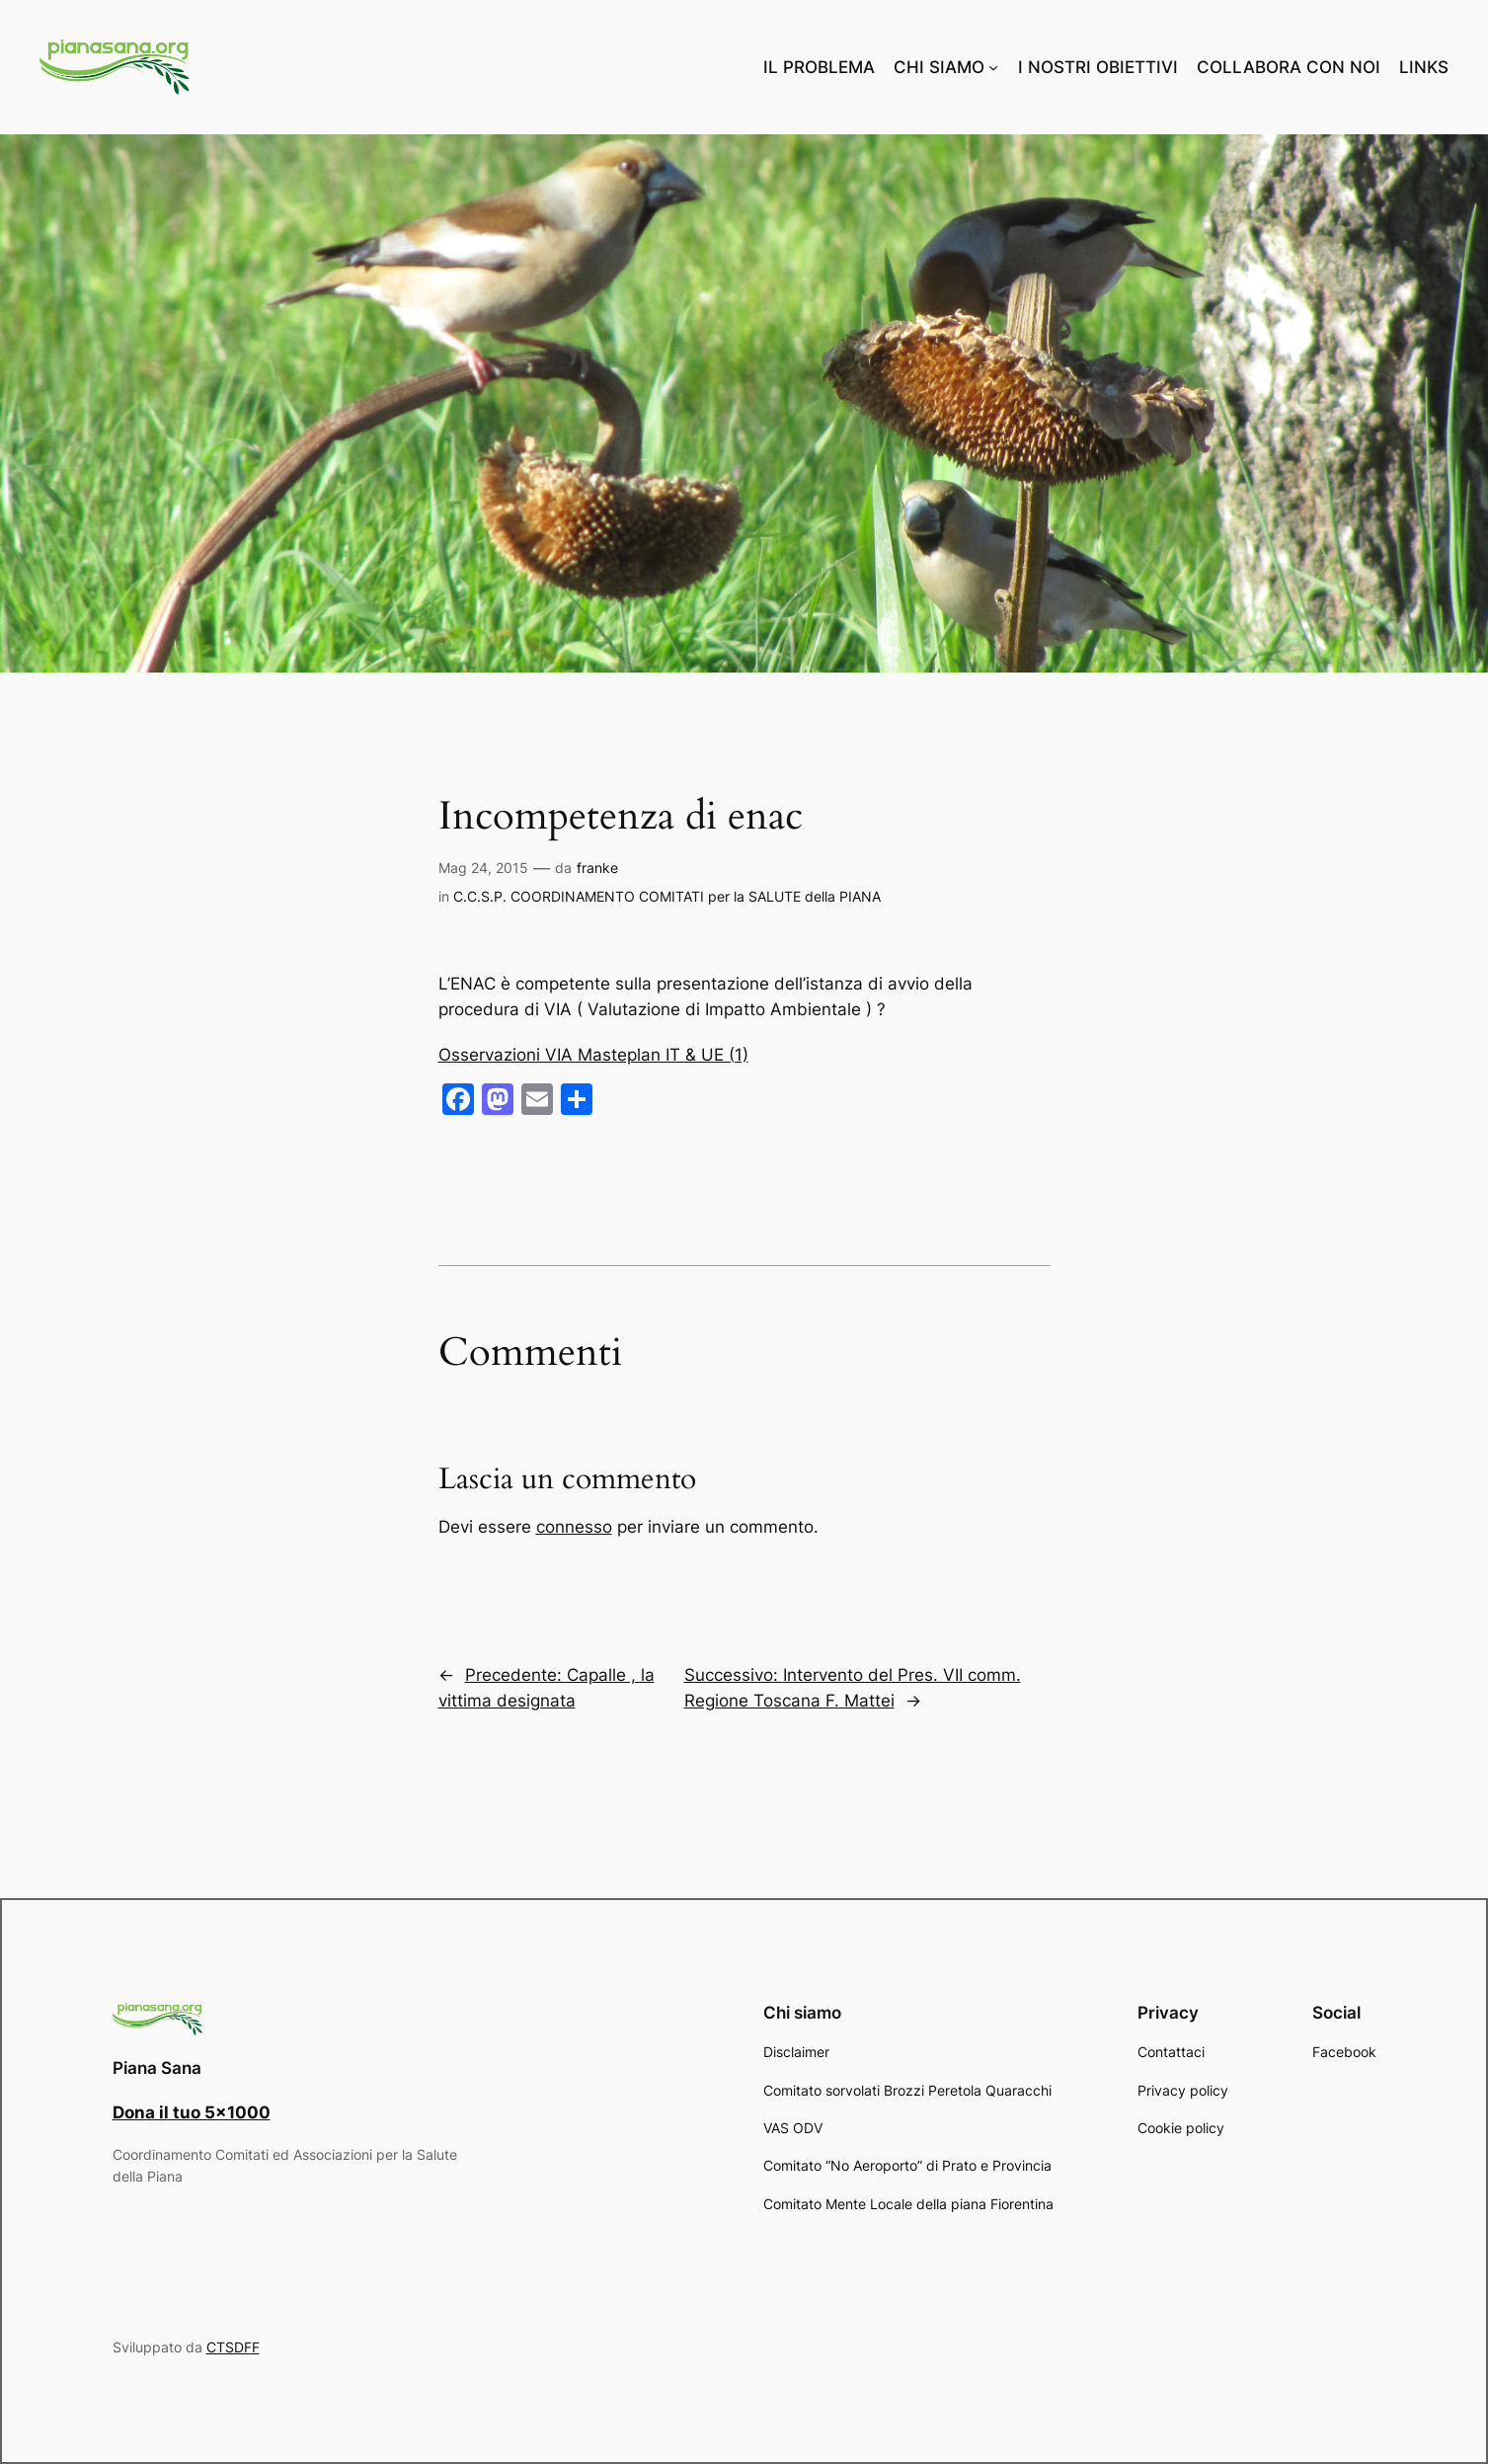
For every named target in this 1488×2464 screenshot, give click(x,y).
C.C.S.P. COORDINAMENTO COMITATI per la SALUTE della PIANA (667, 896)
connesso (574, 1527)
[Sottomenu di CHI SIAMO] (993, 67)
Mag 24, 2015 (483, 867)
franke (597, 867)
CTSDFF (233, 2347)
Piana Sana (157, 2068)
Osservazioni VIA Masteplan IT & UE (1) (593, 1055)
